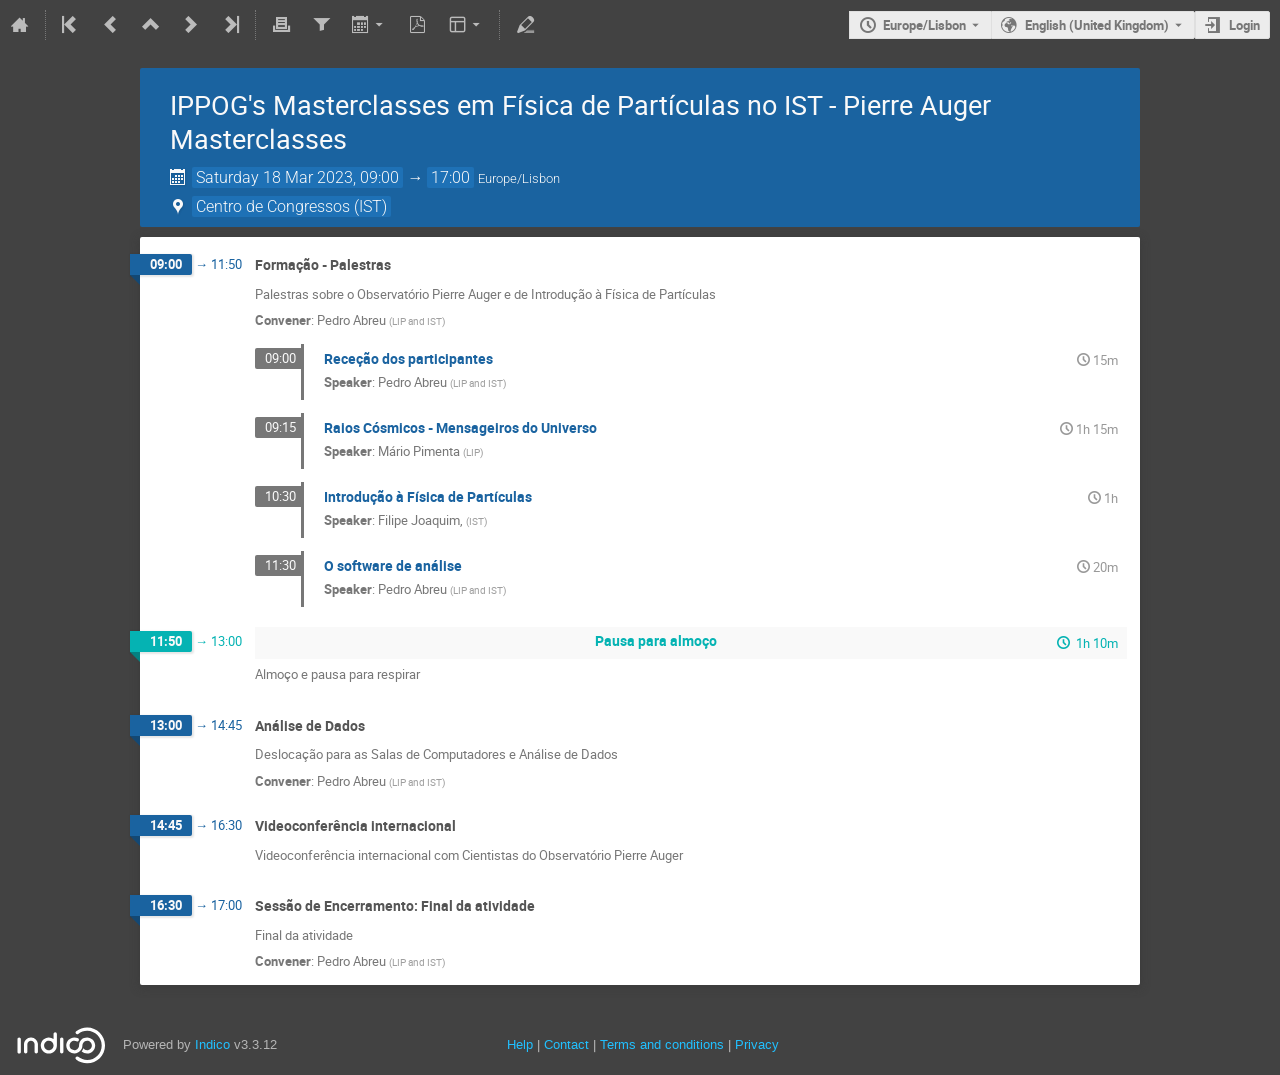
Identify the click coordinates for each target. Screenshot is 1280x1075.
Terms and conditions (662, 1044)
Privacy (757, 1044)
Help (520, 1044)
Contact (566, 1044)
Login (1244, 25)
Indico (212, 1044)
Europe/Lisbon (924, 25)
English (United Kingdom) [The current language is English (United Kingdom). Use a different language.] (1097, 25)
